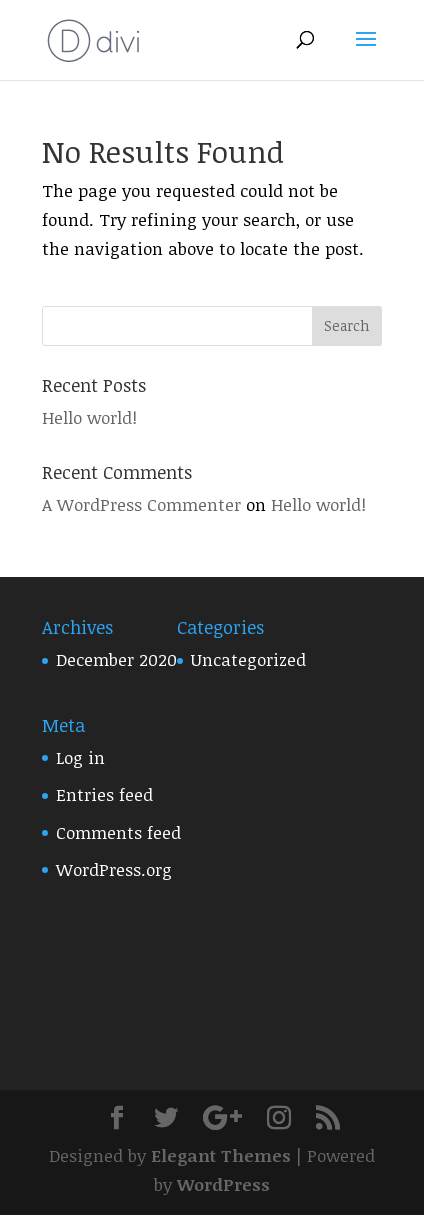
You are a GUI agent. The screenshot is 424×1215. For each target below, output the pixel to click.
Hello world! (89, 417)
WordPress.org (114, 869)
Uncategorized (248, 659)
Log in (80, 757)
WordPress (223, 1184)
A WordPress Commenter (141, 504)
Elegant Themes (221, 1155)
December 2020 (116, 659)
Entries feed (104, 794)
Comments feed (118, 832)
